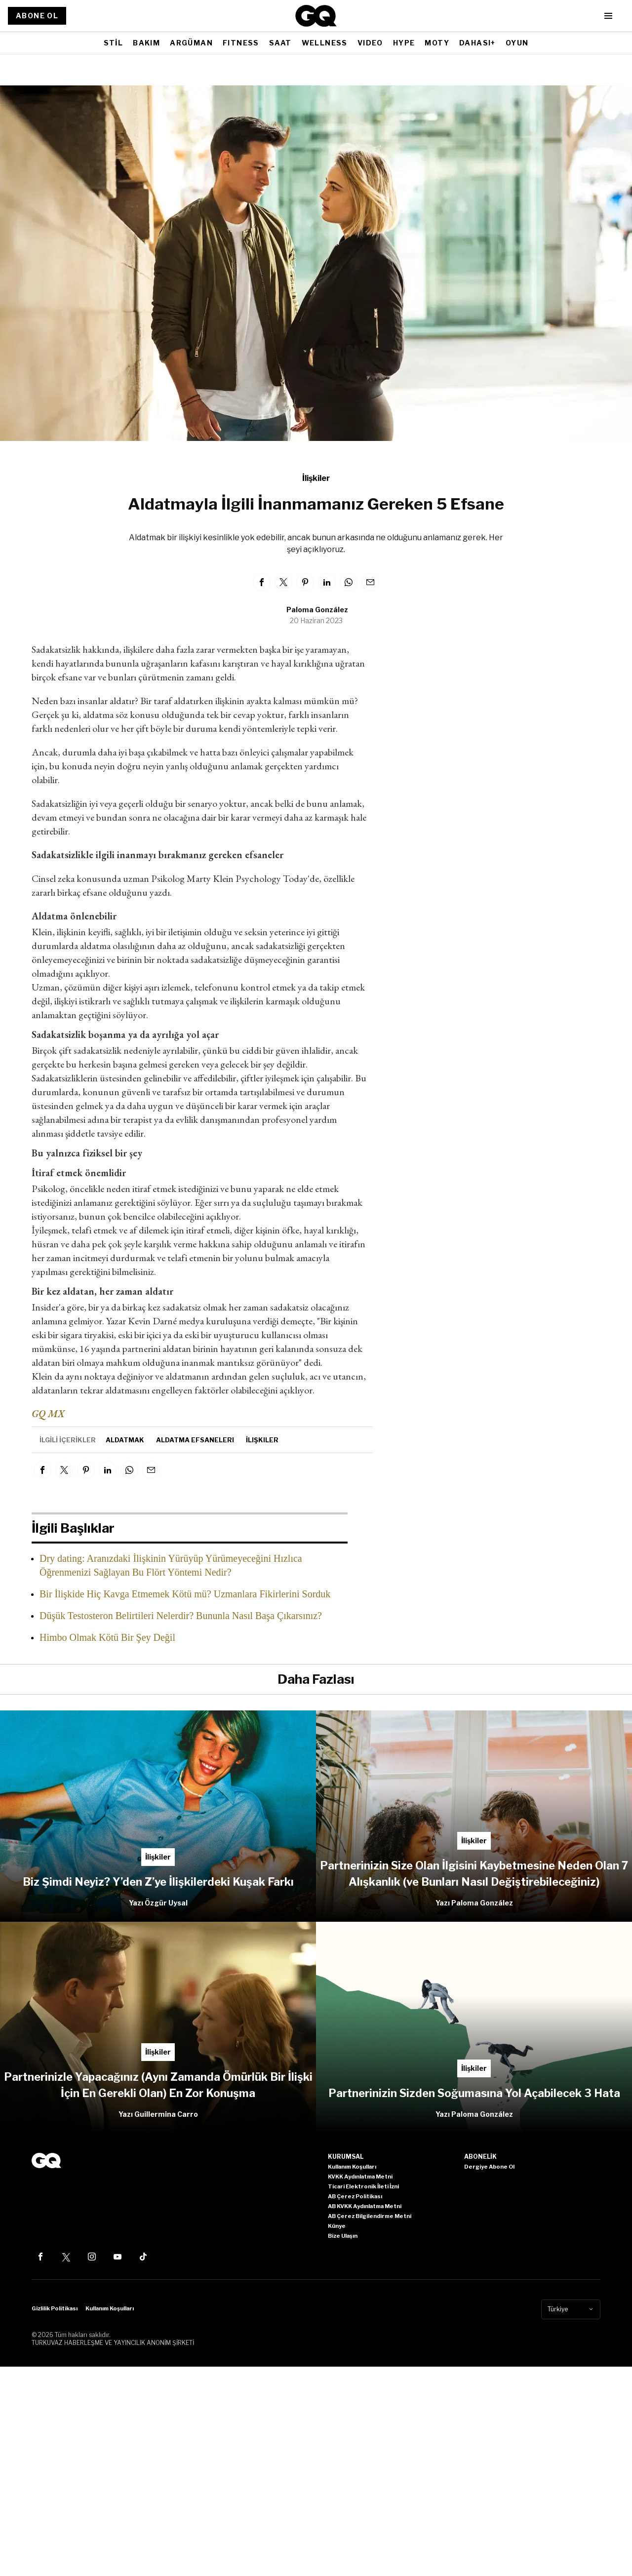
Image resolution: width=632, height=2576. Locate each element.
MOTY (437, 43)
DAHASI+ (477, 43)
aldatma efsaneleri (195, 1440)
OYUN (517, 43)
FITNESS (241, 43)
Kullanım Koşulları (109, 2308)
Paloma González (317, 609)
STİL (113, 43)
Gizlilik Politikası (55, 2308)
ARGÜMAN (191, 43)
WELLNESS (325, 43)
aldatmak (125, 1440)
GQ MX (48, 1413)
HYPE (404, 43)
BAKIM (146, 43)
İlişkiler (316, 478)
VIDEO (370, 43)
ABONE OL (37, 15)
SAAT (280, 43)
